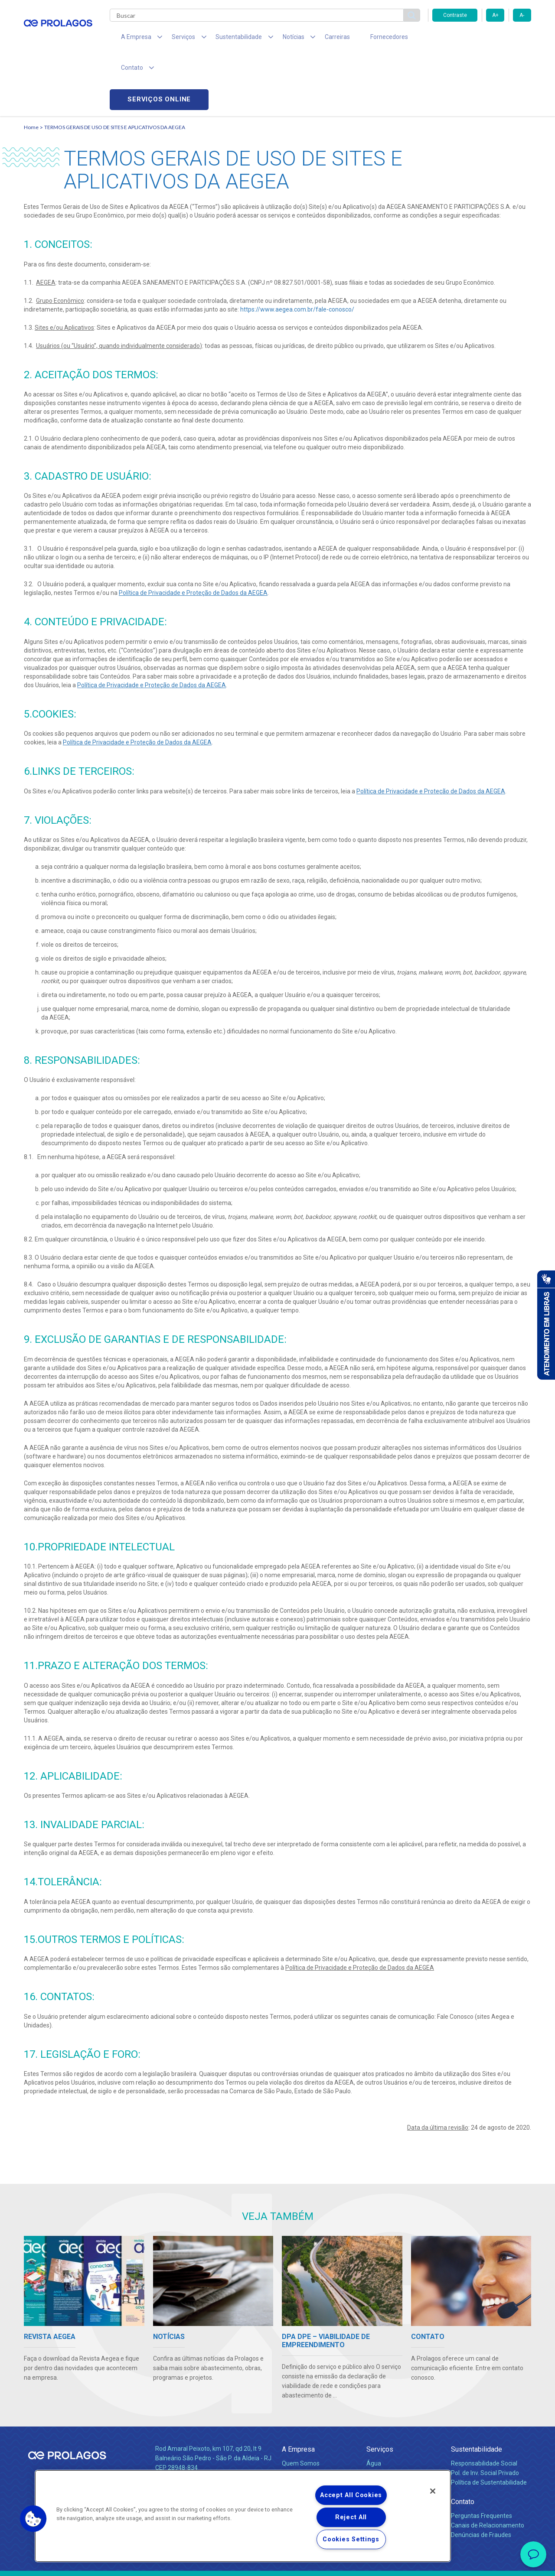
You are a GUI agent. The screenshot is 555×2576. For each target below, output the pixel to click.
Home (31, 67)
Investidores (298, 2422)
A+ (495, 15)
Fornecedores (358, 39)
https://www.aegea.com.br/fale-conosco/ (297, 249)
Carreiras (311, 39)
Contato (462, 2442)
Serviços (379, 2389)
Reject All (351, 2517)
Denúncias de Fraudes (481, 2475)
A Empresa (298, 2389)
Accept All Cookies (351, 2495)
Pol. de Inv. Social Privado (485, 2413)
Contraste (455, 15)
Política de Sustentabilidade (489, 2422)
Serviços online (482, 39)
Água (373, 2403)
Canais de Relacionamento (487, 2465)
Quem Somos (301, 2403)
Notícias (294, 2442)
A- (521, 15)
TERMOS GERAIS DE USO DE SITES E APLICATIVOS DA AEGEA (114, 67)
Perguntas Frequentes (481, 2456)
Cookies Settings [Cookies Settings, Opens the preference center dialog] (351, 2539)
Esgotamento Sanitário (398, 2413)
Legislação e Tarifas (393, 2422)
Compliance (298, 2413)
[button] (33, 2519)
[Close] (432, 2491)
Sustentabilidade (476, 2389)
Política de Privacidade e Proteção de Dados (277, 2563)
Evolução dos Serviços (396, 2432)
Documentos (384, 2441)
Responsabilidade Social (484, 2403)
